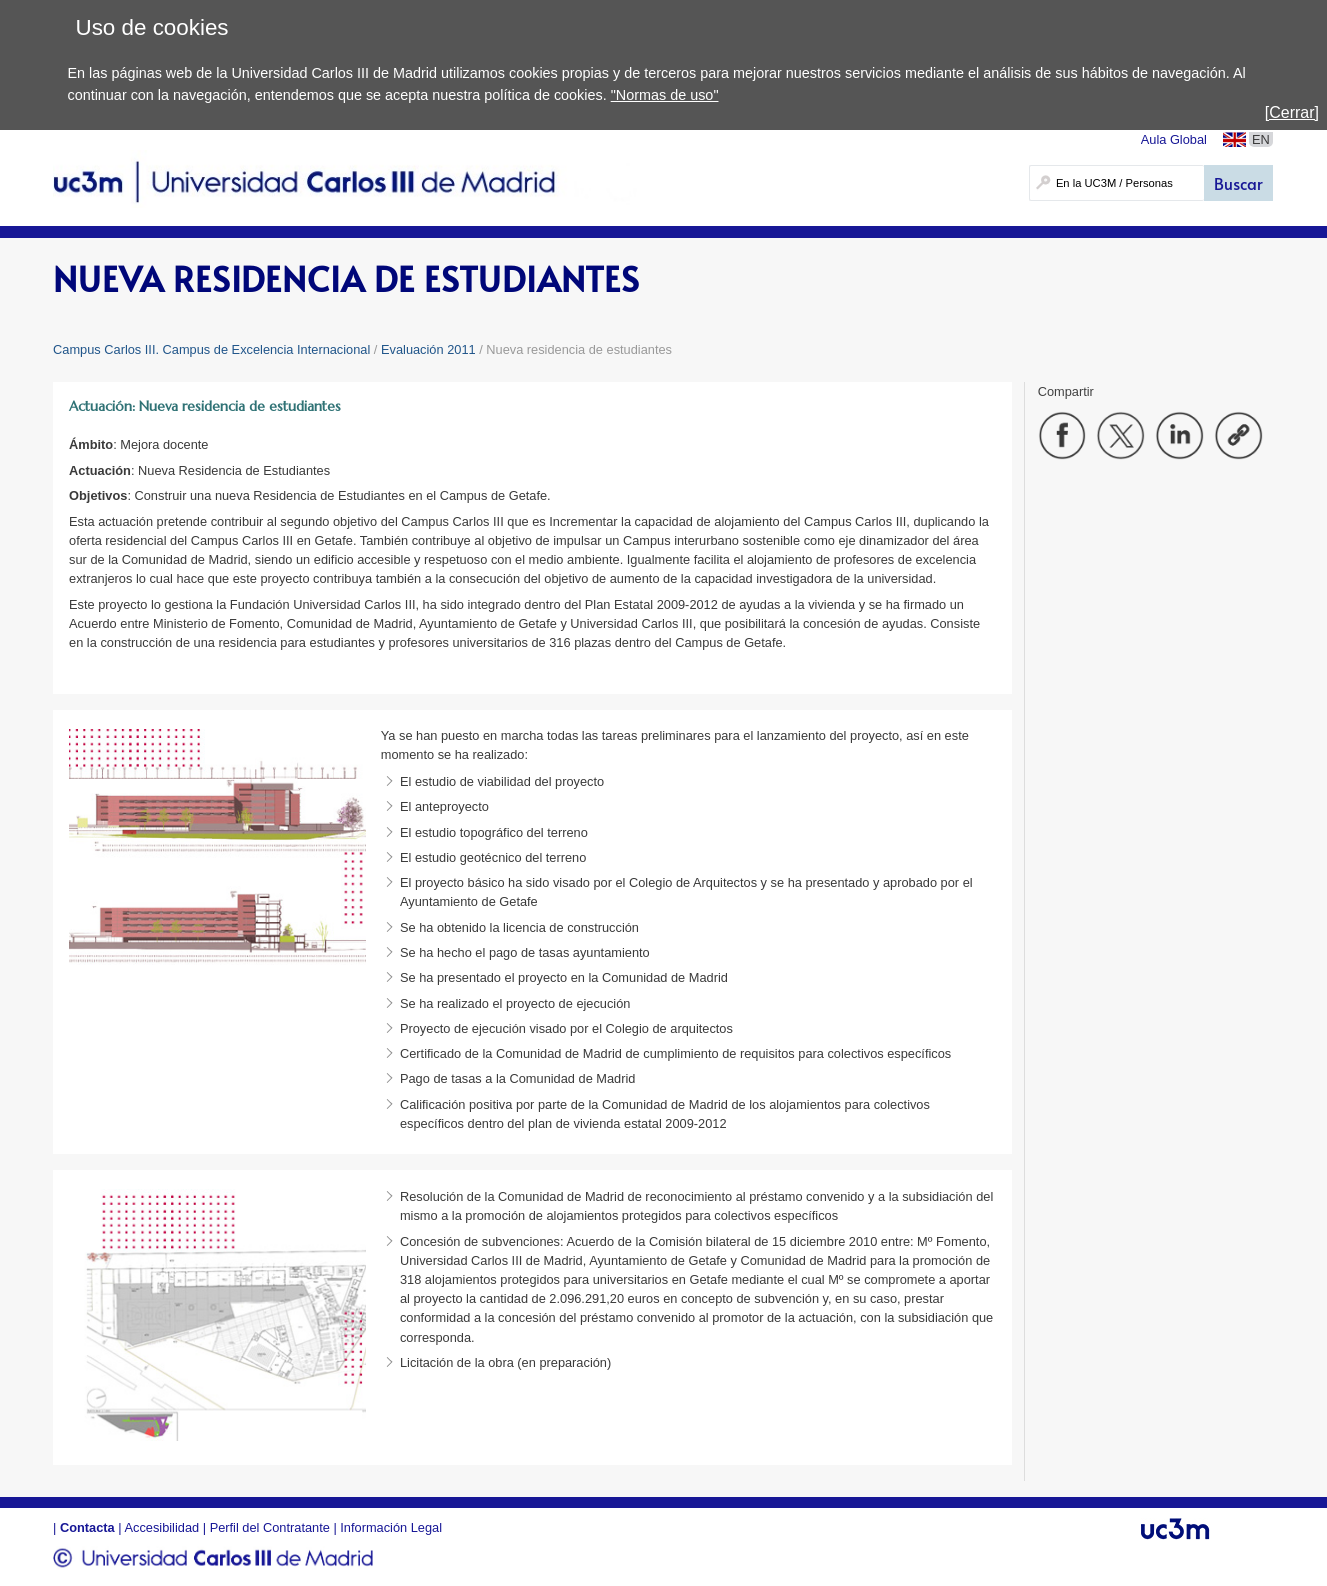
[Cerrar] (1292, 112)
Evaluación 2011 (428, 349)
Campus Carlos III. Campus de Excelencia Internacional (211, 349)
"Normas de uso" (665, 95)
